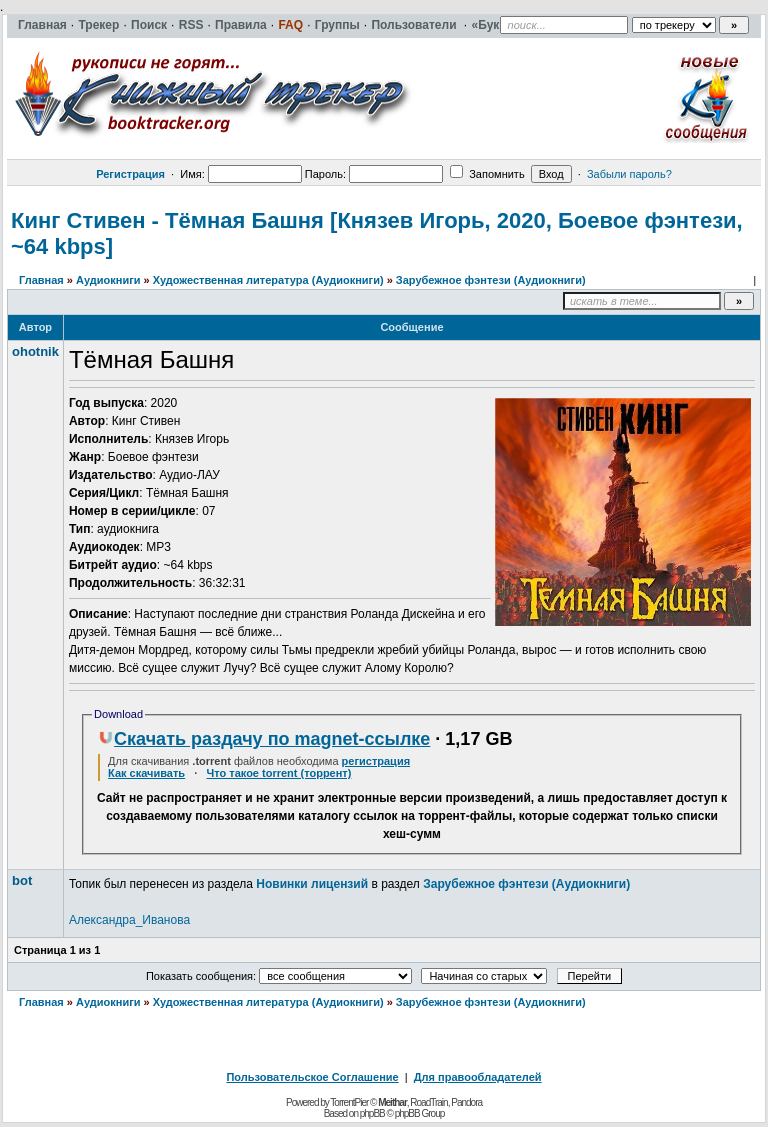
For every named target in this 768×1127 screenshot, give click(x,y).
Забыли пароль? (629, 174)
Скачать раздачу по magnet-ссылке (264, 739)
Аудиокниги (108, 280)
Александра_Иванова (129, 920)
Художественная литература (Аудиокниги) (268, 280)
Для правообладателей (478, 1077)
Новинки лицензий (312, 884)
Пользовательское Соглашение (312, 1077)
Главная (41, 280)
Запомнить (487, 174)
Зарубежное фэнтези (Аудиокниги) (491, 280)
